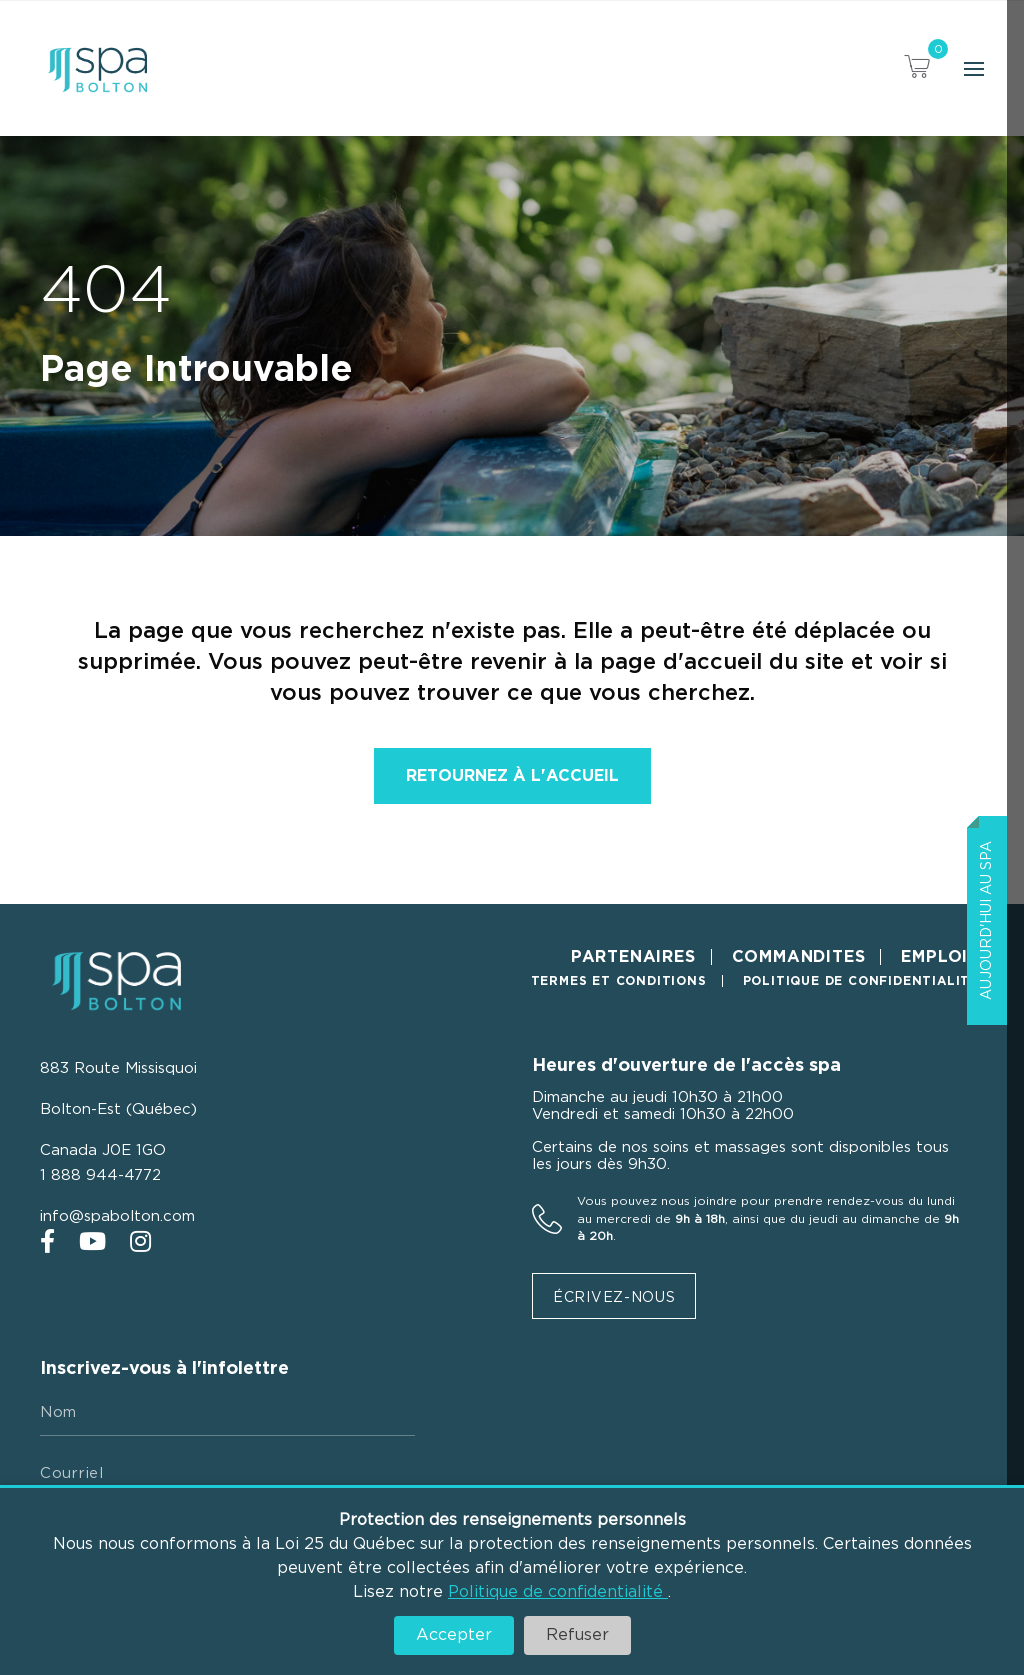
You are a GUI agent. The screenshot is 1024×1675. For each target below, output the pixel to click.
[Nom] (227, 1413)
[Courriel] (227, 1474)
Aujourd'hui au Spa (987, 920)
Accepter (454, 1635)
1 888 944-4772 (100, 1175)
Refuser (577, 1635)
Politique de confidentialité (558, 1592)
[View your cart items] (917, 69)
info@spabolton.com (117, 1216)
